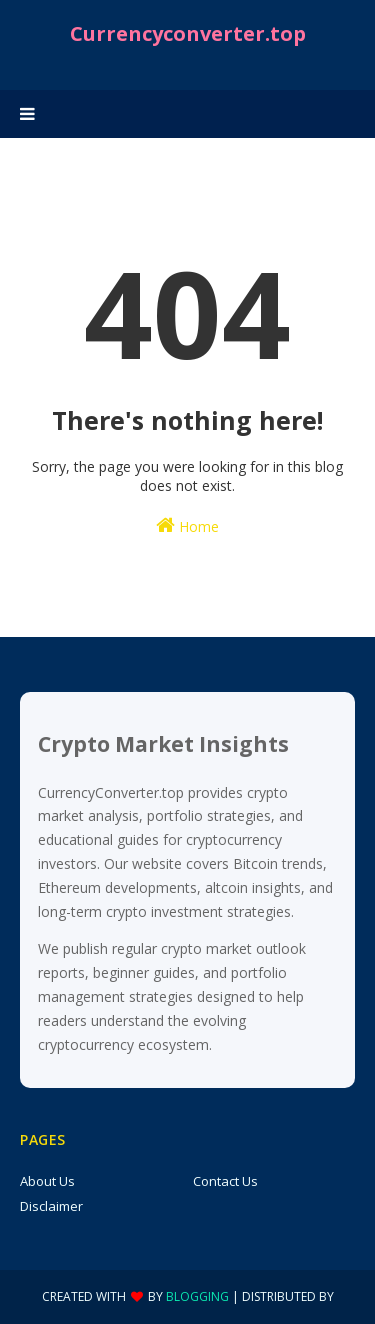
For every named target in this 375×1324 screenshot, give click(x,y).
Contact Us (225, 1181)
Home (187, 525)
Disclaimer (51, 1206)
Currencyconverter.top (188, 33)
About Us (47, 1181)
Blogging (197, 1296)
